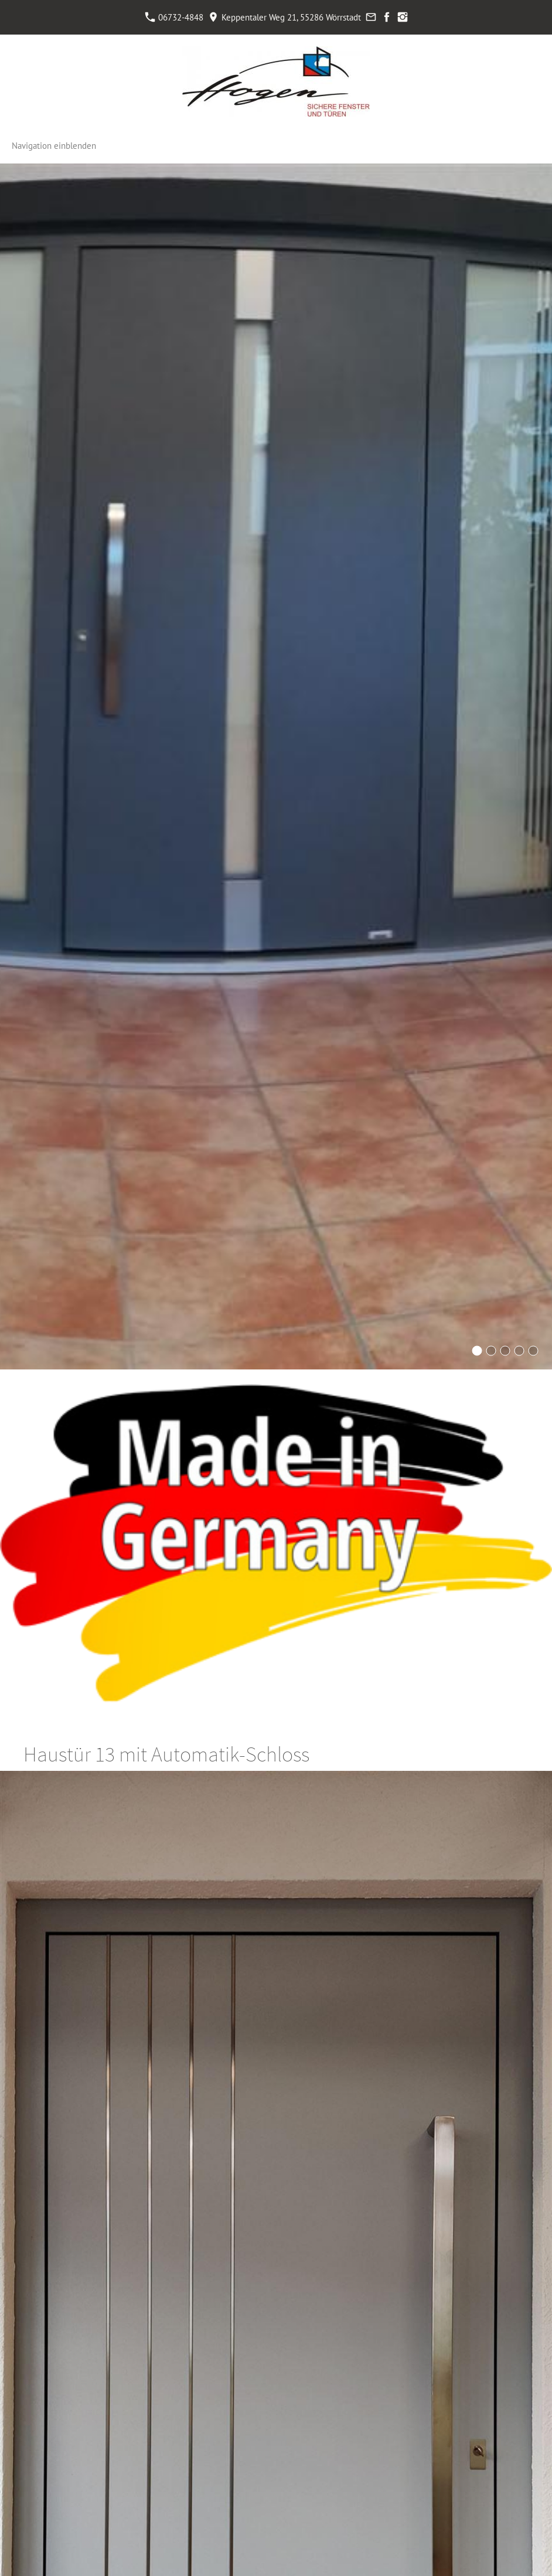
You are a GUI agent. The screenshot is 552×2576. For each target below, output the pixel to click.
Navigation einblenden (54, 145)
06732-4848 (174, 17)
